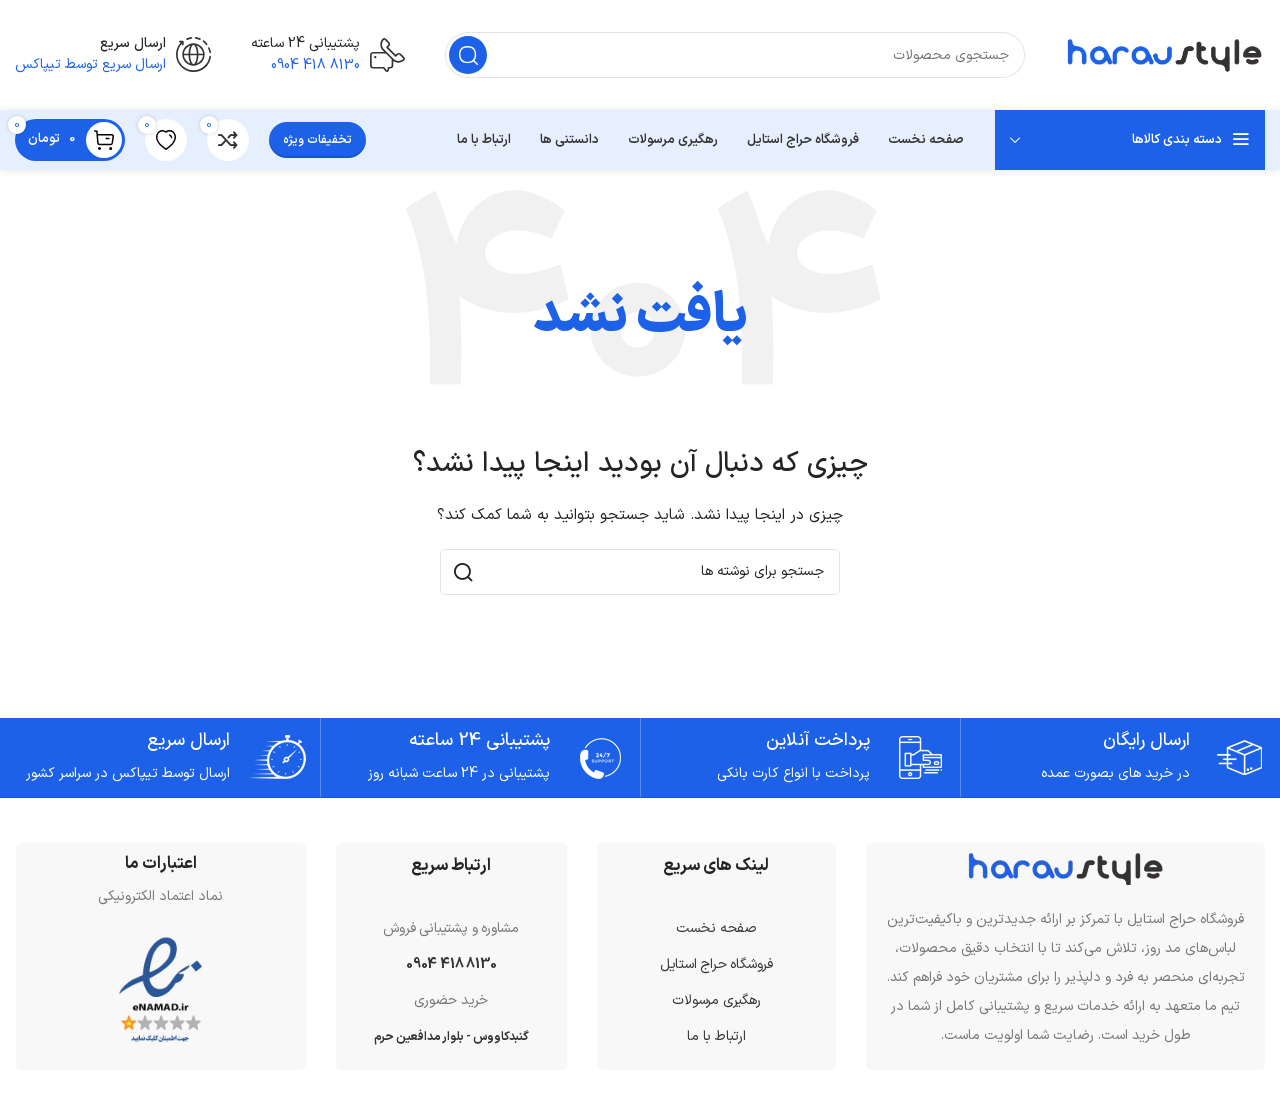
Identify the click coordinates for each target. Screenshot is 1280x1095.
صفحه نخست (716, 928)
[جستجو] (735, 55)
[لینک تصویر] (1066, 867)
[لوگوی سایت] (1165, 54)
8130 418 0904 (451, 964)
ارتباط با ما (716, 1036)
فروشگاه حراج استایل (716, 964)
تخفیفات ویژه (317, 140)
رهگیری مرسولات (716, 1000)
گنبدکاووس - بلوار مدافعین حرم (451, 1037)
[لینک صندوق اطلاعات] (328, 55)
